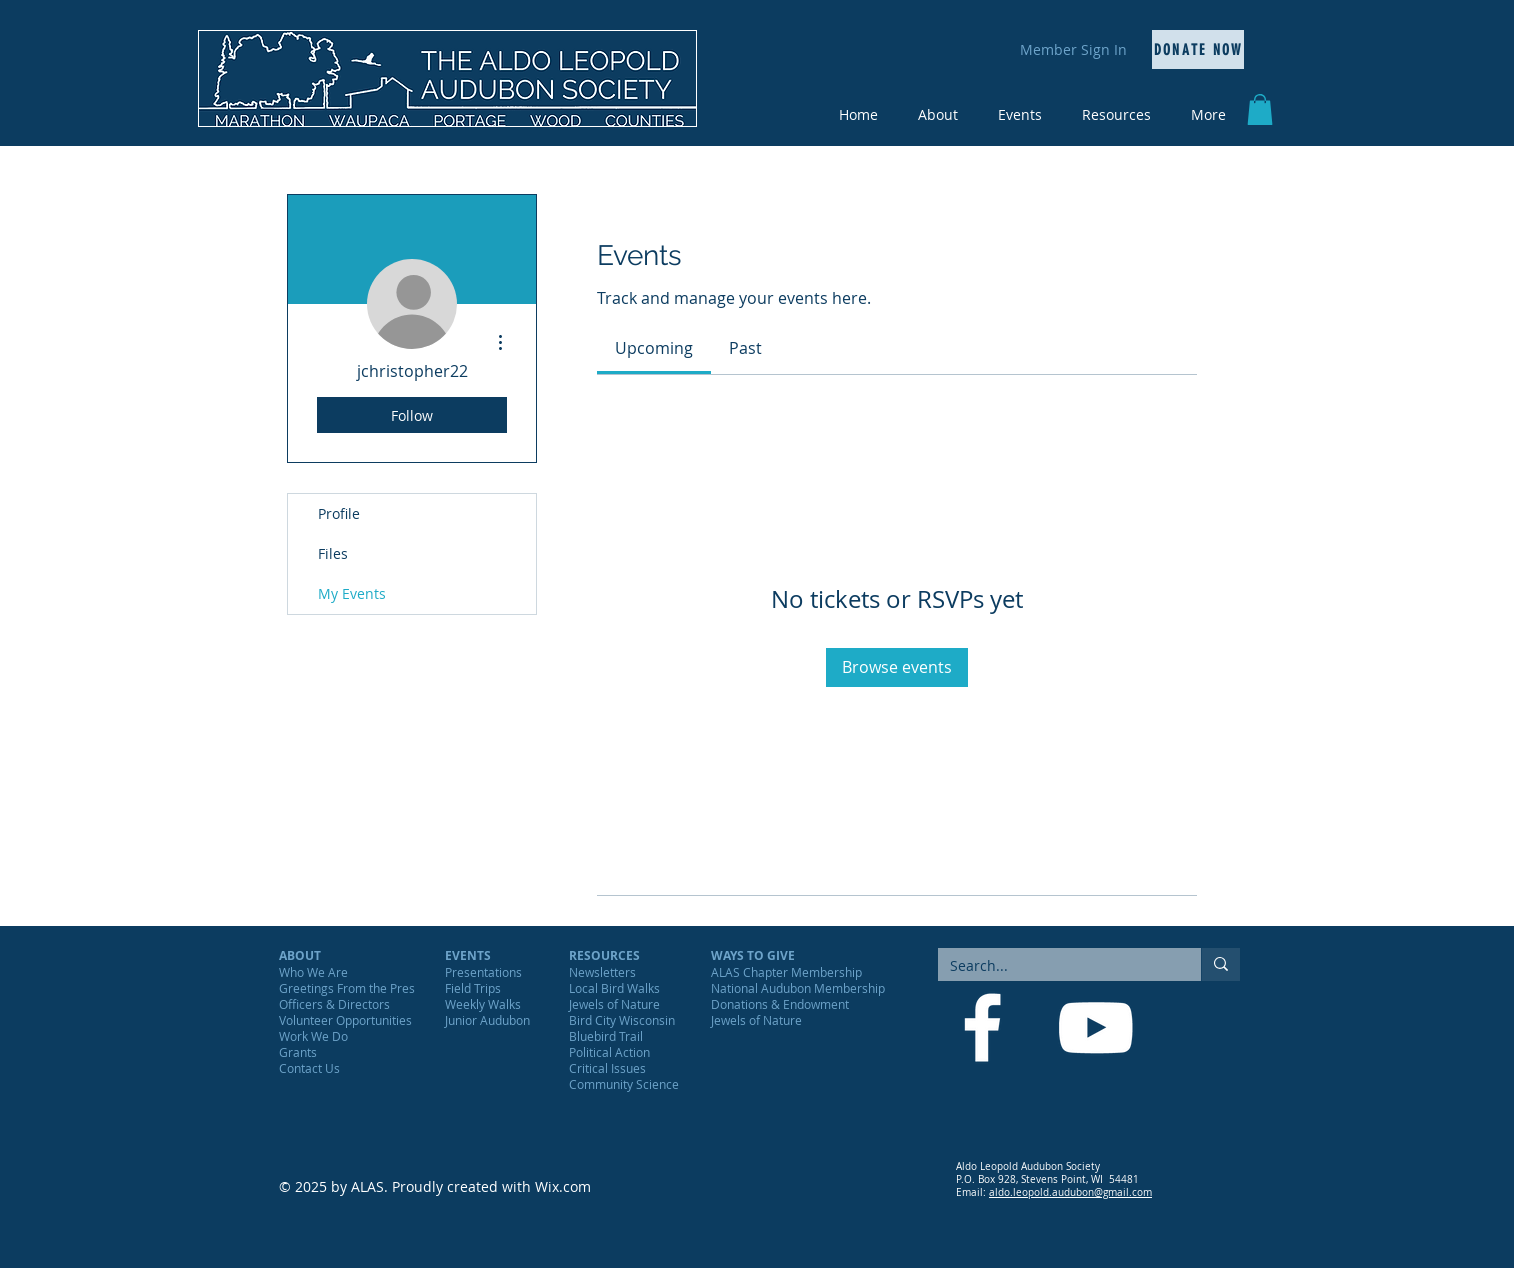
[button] (1260, 109)
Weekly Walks (483, 1004)
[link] (654, 348)
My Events (352, 593)
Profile (339, 513)
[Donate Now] (1198, 49)
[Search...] (1054, 966)
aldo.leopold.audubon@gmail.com (1070, 1192)
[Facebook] (982, 1027)
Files (333, 553)
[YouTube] (1095, 1027)
